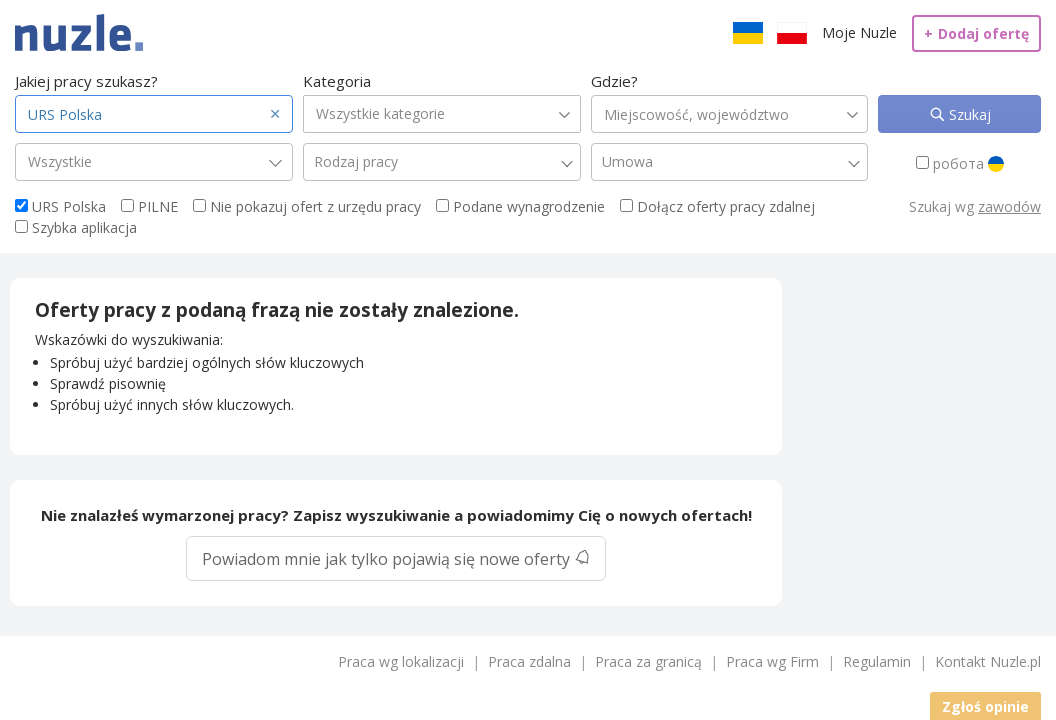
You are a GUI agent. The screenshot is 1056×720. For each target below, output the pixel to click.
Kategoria (337, 81)
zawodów (1009, 206)
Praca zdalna (529, 661)
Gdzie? (614, 81)
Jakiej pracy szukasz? (86, 81)
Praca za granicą (648, 661)
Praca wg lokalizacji (401, 661)
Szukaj (968, 114)
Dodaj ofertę (976, 33)
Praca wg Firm (772, 661)
